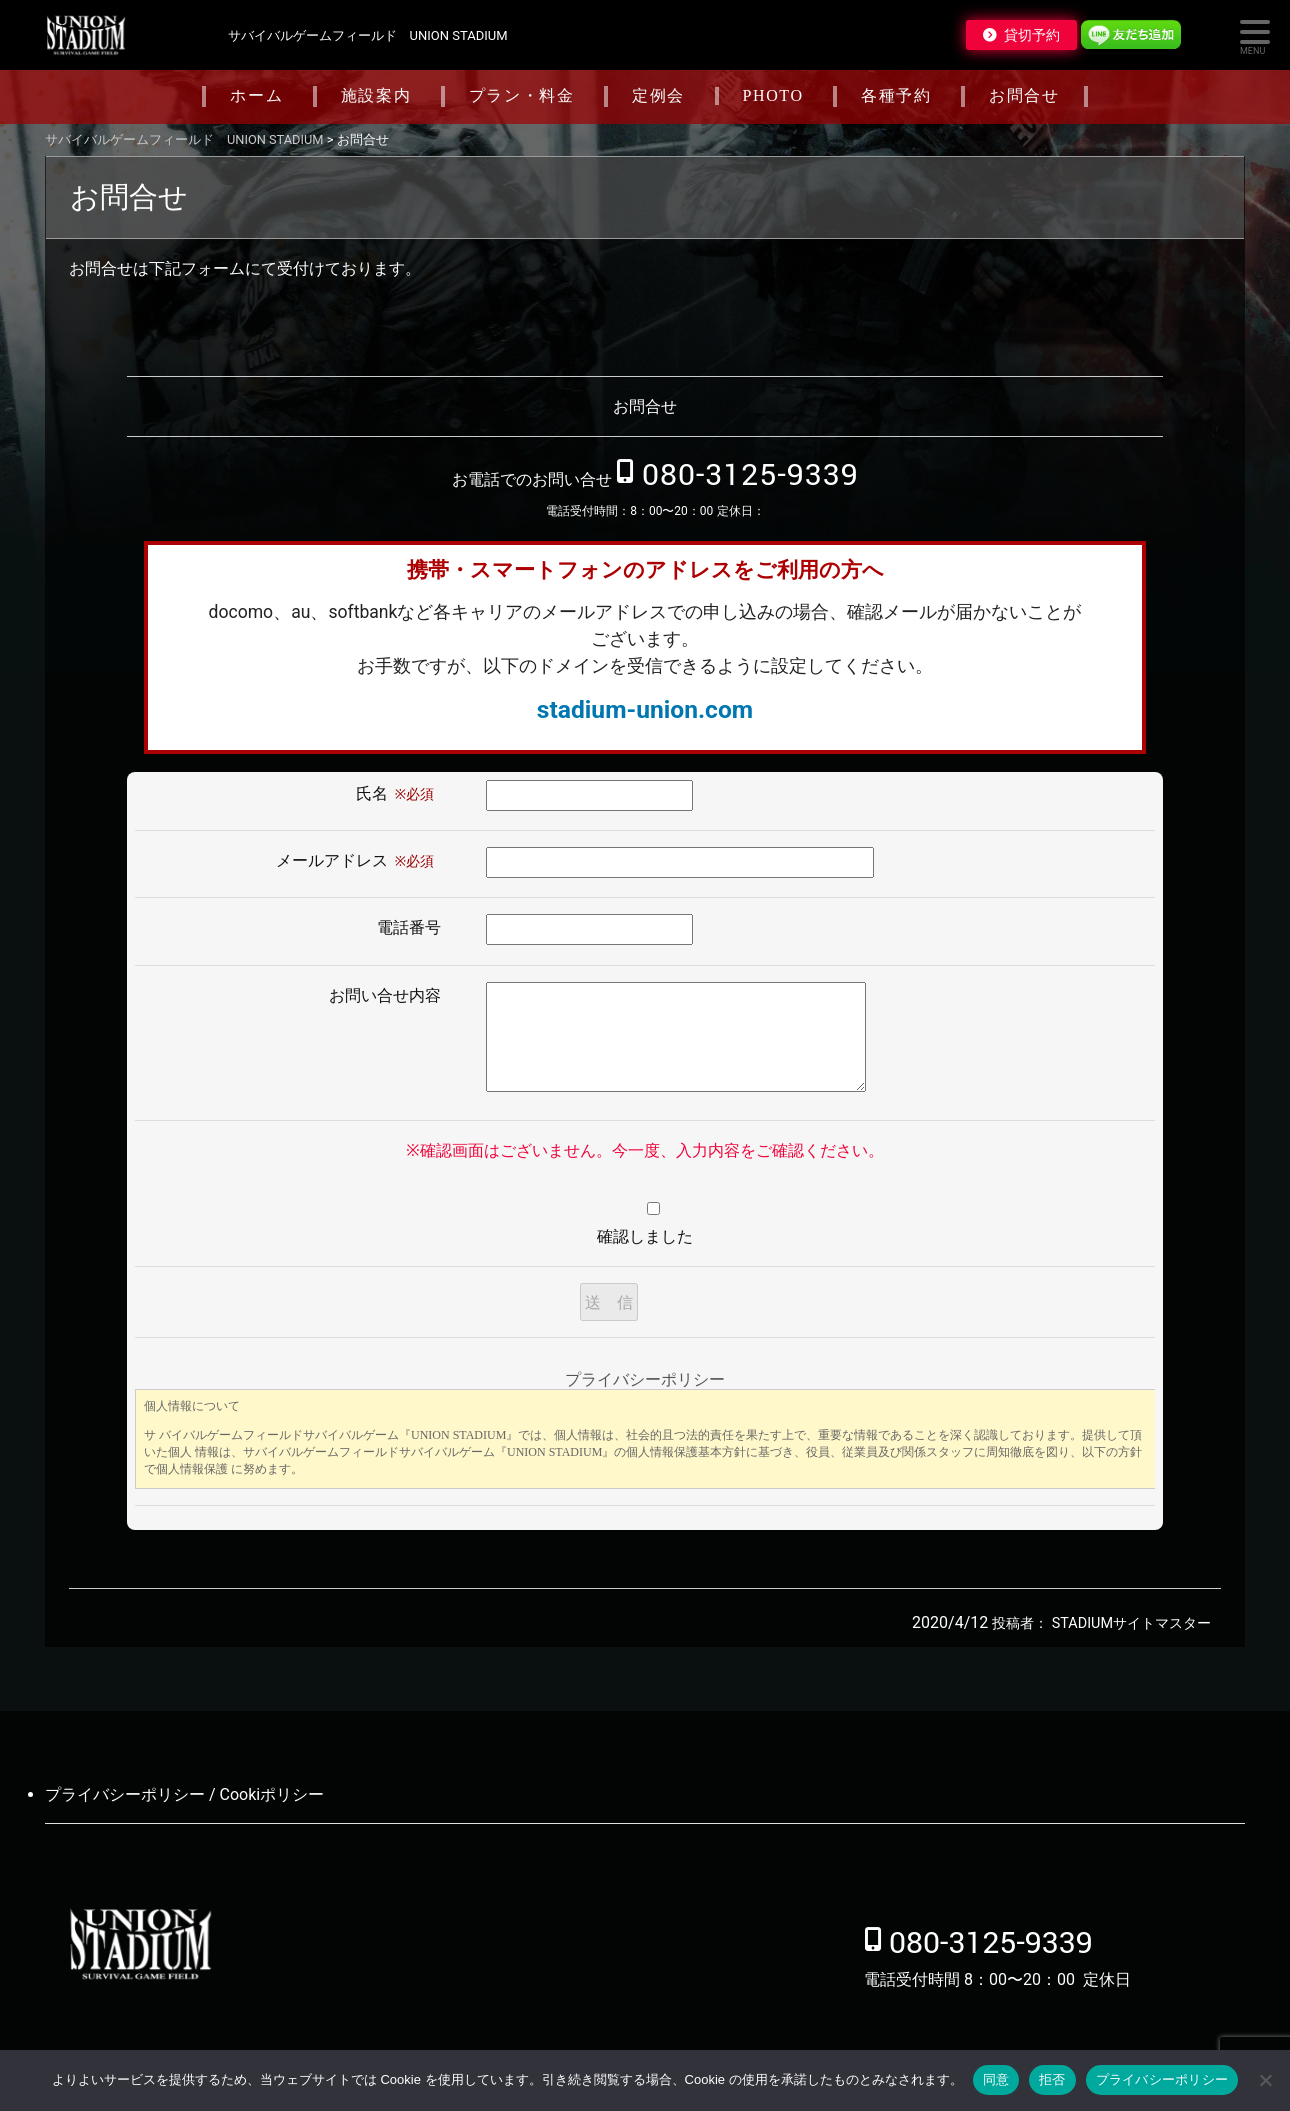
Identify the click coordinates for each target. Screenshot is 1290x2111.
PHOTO (773, 95)
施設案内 (376, 95)
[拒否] (1265, 2080)
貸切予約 (1032, 35)
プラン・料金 (522, 95)
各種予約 (896, 95)
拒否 (1052, 2079)
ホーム (256, 95)
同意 (996, 2079)
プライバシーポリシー (1162, 2079)
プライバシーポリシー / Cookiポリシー (184, 1794)
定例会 (658, 95)
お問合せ (1024, 95)
